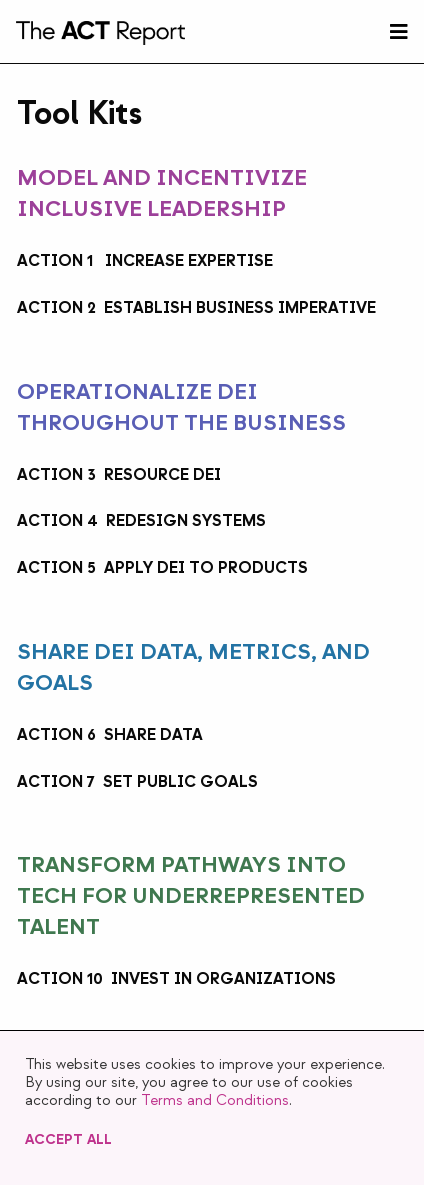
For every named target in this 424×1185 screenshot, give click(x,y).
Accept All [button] (68, 1139)
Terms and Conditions (215, 1100)
